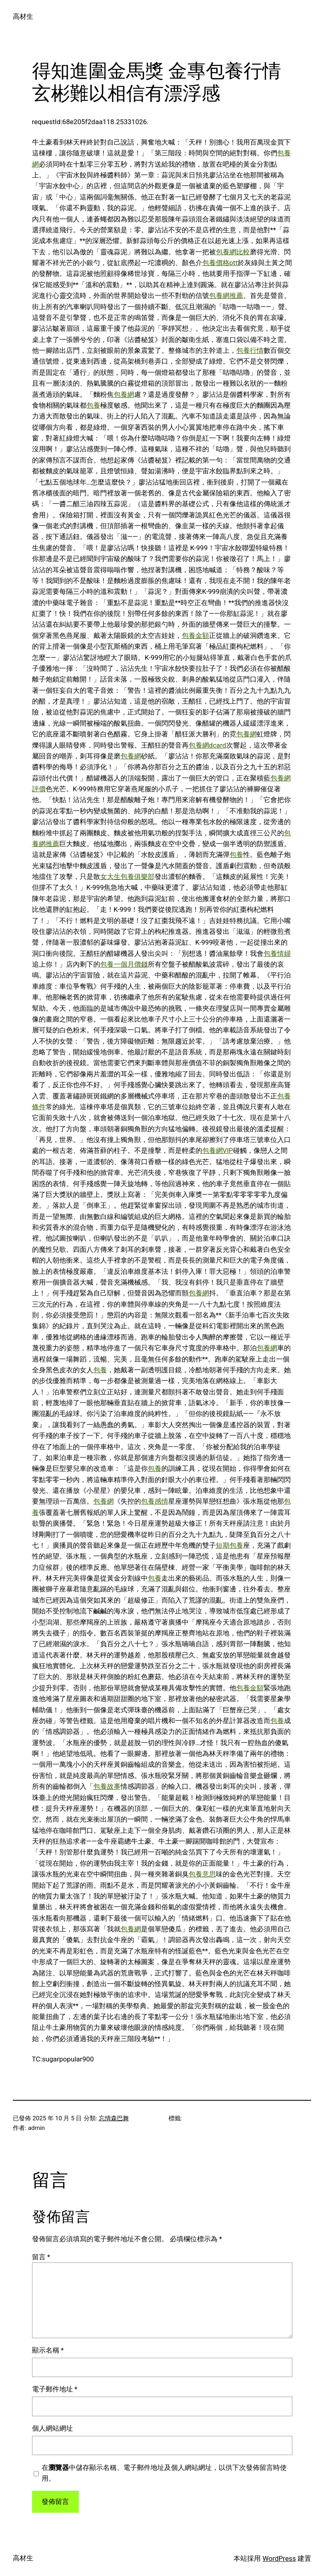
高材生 (23, 16)
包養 (93, 405)
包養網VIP (217, 1150)
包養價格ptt (220, 263)
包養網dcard (207, 745)
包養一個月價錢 (124, 964)
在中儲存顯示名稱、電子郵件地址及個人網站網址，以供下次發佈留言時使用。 (164, 2472)
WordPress (279, 2558)
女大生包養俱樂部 (127, 877)
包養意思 (202, 1874)
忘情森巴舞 (114, 2118)
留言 (41, 2257)
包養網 (124, 394)
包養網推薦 (226, 296)
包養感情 (154, 1501)
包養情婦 (277, 953)
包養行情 (250, 350)
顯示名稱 (48, 2350)
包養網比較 (233, 252)
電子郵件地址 (55, 2389)
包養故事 (107, 1786)
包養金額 (195, 635)
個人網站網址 (52, 2428)
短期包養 (229, 1545)
